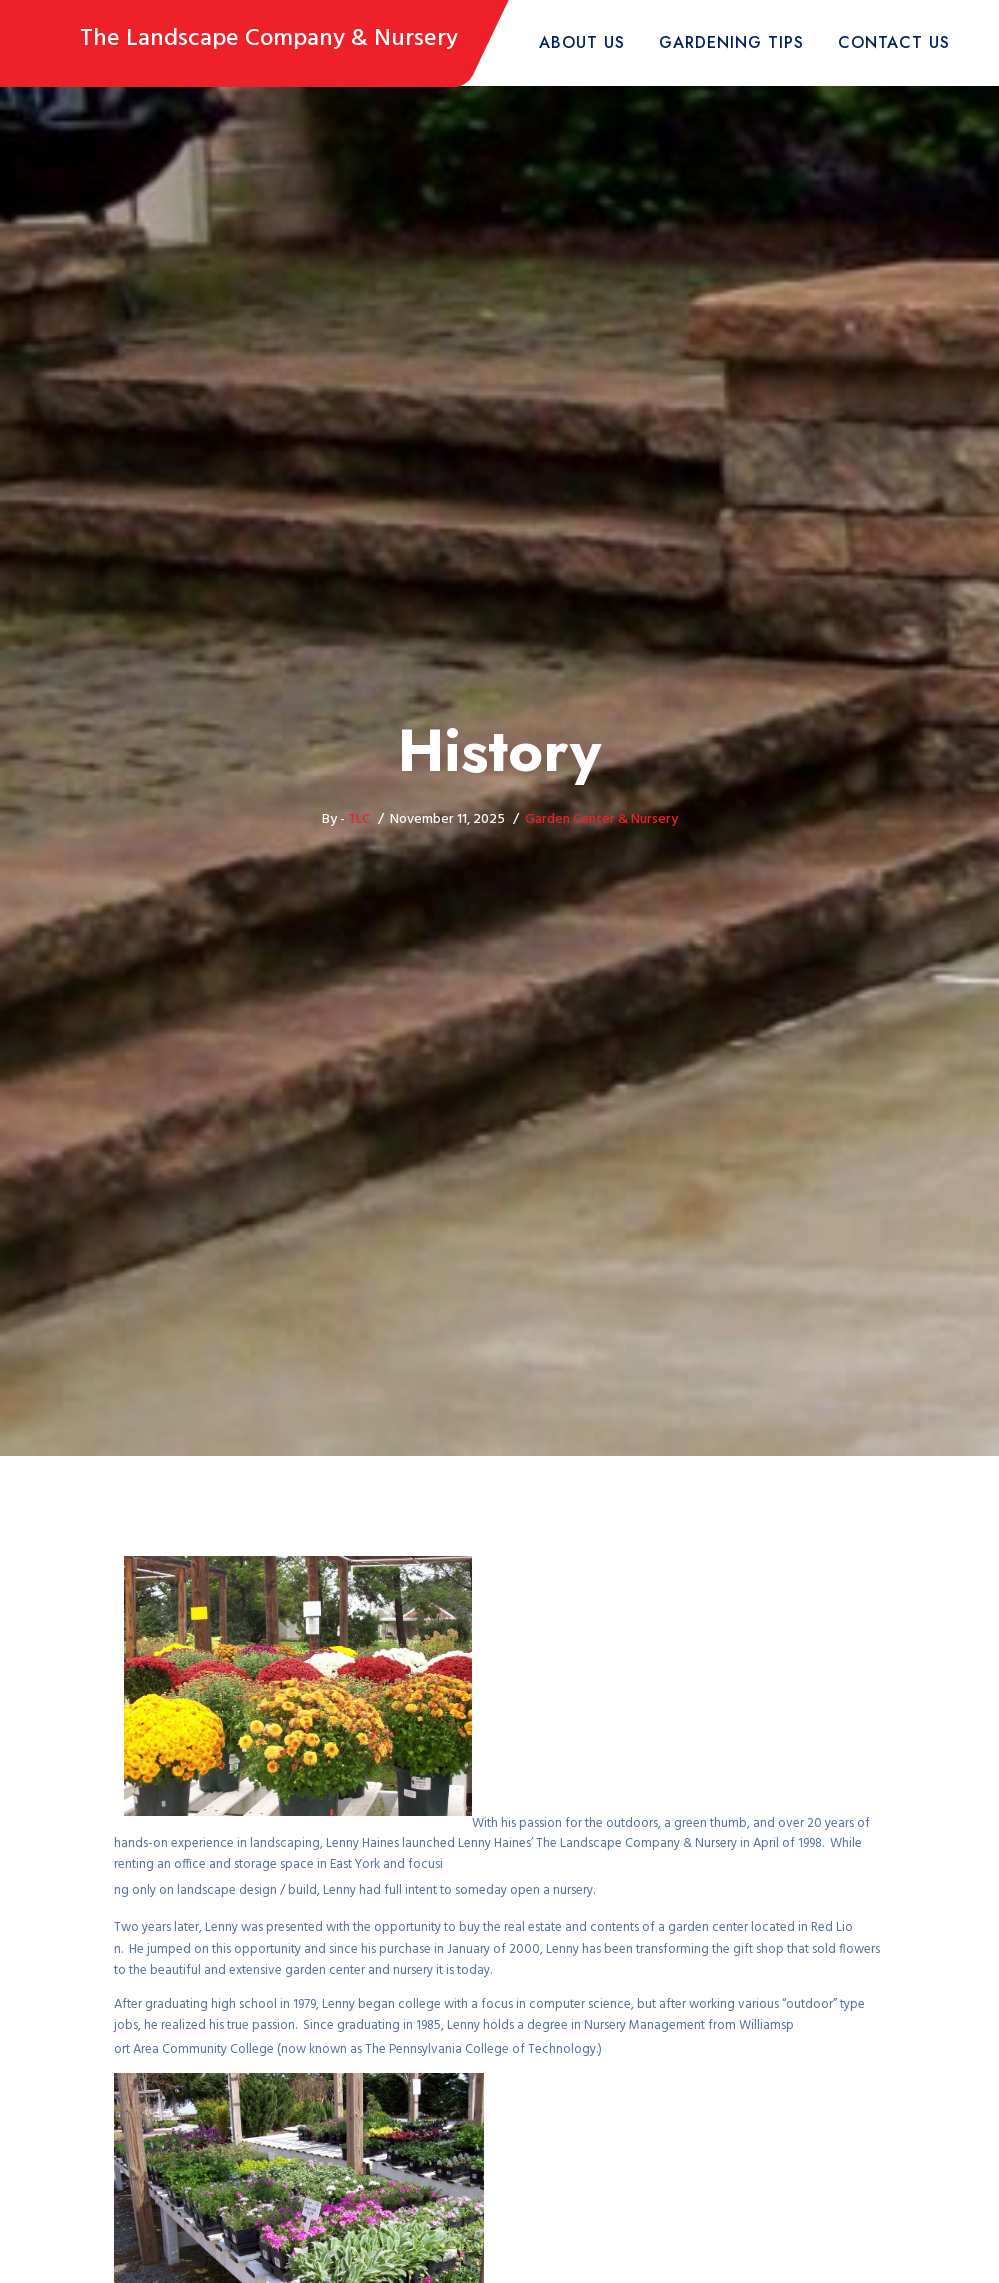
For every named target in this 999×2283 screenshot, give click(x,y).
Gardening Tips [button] (731, 42)
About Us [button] (582, 42)
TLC (359, 819)
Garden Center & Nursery (601, 819)
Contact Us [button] (894, 42)
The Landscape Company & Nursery (269, 39)
